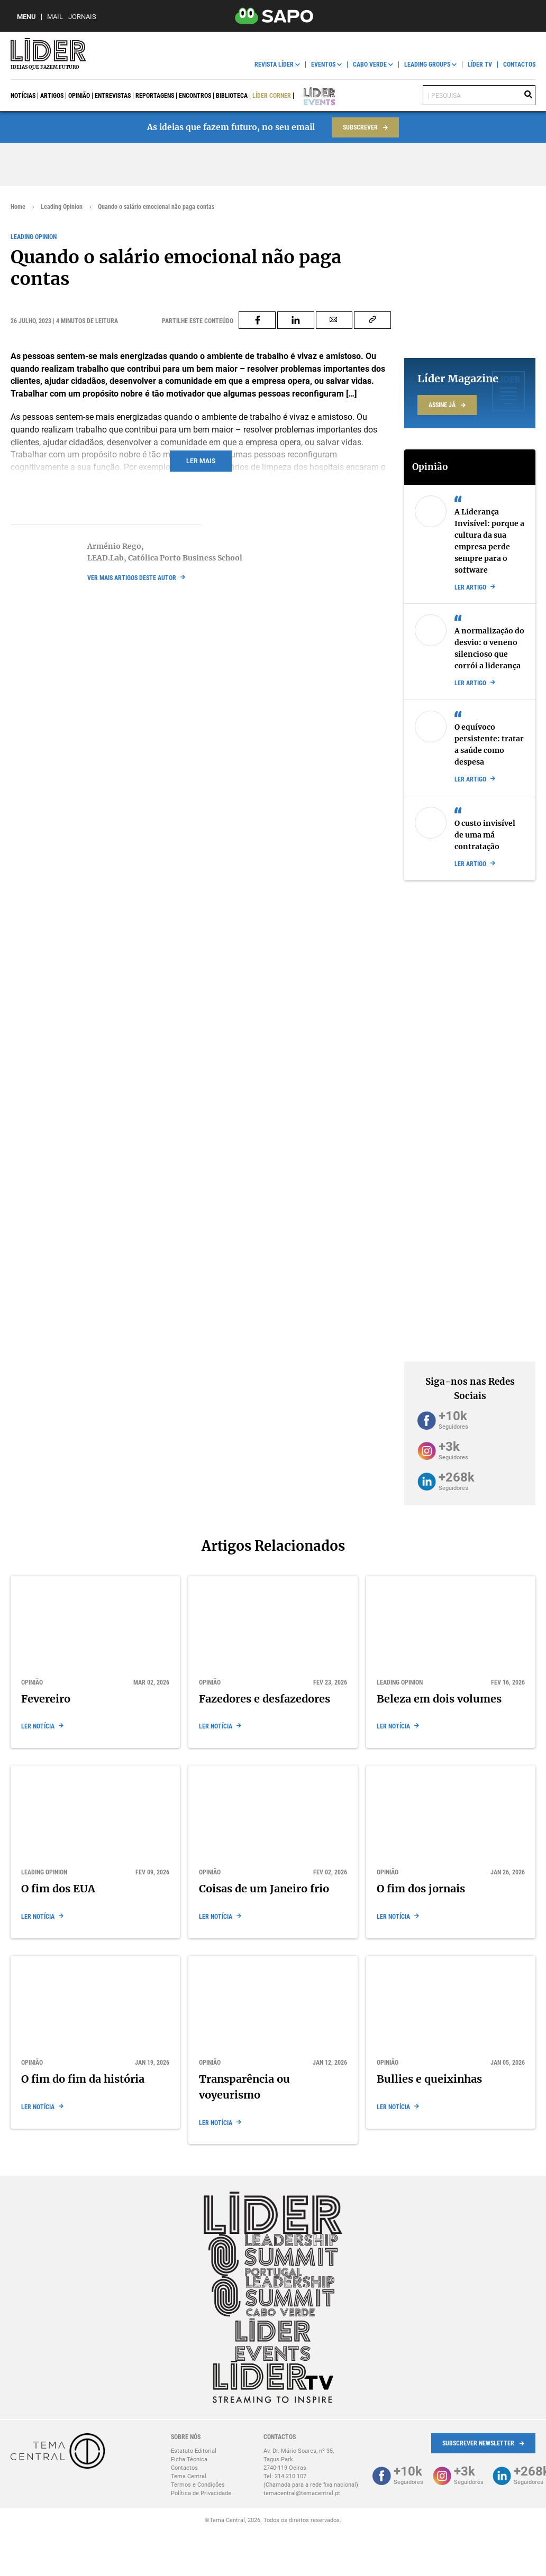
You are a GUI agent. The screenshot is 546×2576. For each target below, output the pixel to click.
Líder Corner (271, 96)
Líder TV (480, 64)
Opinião (79, 96)
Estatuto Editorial (193, 2451)
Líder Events (312, 96)
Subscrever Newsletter (478, 2443)
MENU (26, 16)
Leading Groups (427, 64)
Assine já (442, 405)
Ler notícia (37, 1726)
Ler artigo (470, 587)
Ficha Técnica (189, 2459)
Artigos (51, 96)
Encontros (195, 96)
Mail (55, 16)
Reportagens (154, 96)
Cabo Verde (370, 64)
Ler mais (200, 461)
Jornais (82, 16)
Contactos (519, 64)
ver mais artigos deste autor (131, 578)
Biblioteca (232, 96)
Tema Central (188, 2476)
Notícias (23, 96)
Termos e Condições (198, 2484)
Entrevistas (113, 96)
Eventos (323, 64)
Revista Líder (274, 64)
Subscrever (360, 127)
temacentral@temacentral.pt (301, 2493)
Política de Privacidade (201, 2493)
